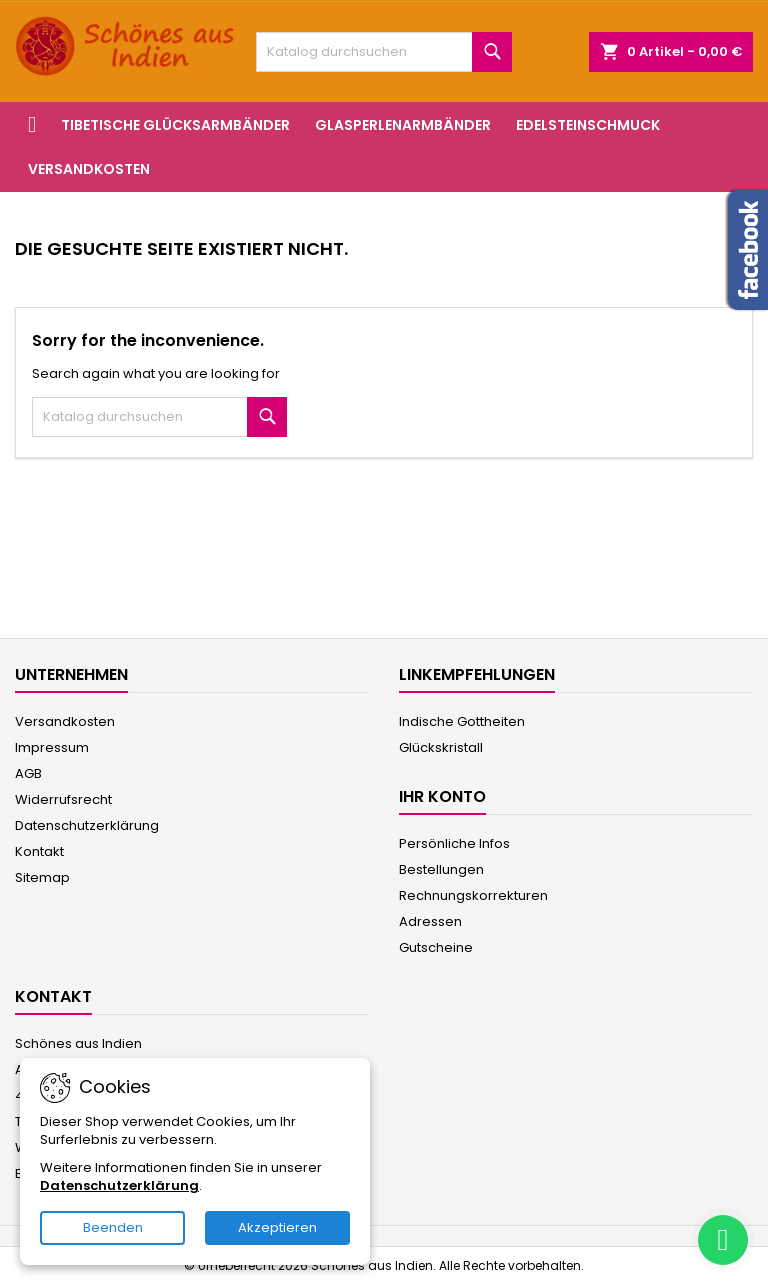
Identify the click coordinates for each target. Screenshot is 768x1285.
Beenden (113, 1227)
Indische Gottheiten (462, 721)
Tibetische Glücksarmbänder (175, 125)
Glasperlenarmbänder (403, 125)
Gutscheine (436, 947)
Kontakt (39, 851)
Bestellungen (441, 869)
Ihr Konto (442, 796)
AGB (28, 773)
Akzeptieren (277, 1227)
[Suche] (384, 52)
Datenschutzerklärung (87, 825)
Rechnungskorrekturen (473, 895)
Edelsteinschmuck (588, 125)
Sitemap (42, 877)
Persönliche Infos (454, 843)
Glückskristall (441, 747)
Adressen (430, 921)
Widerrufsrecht (63, 799)
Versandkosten (89, 169)
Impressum (52, 747)
